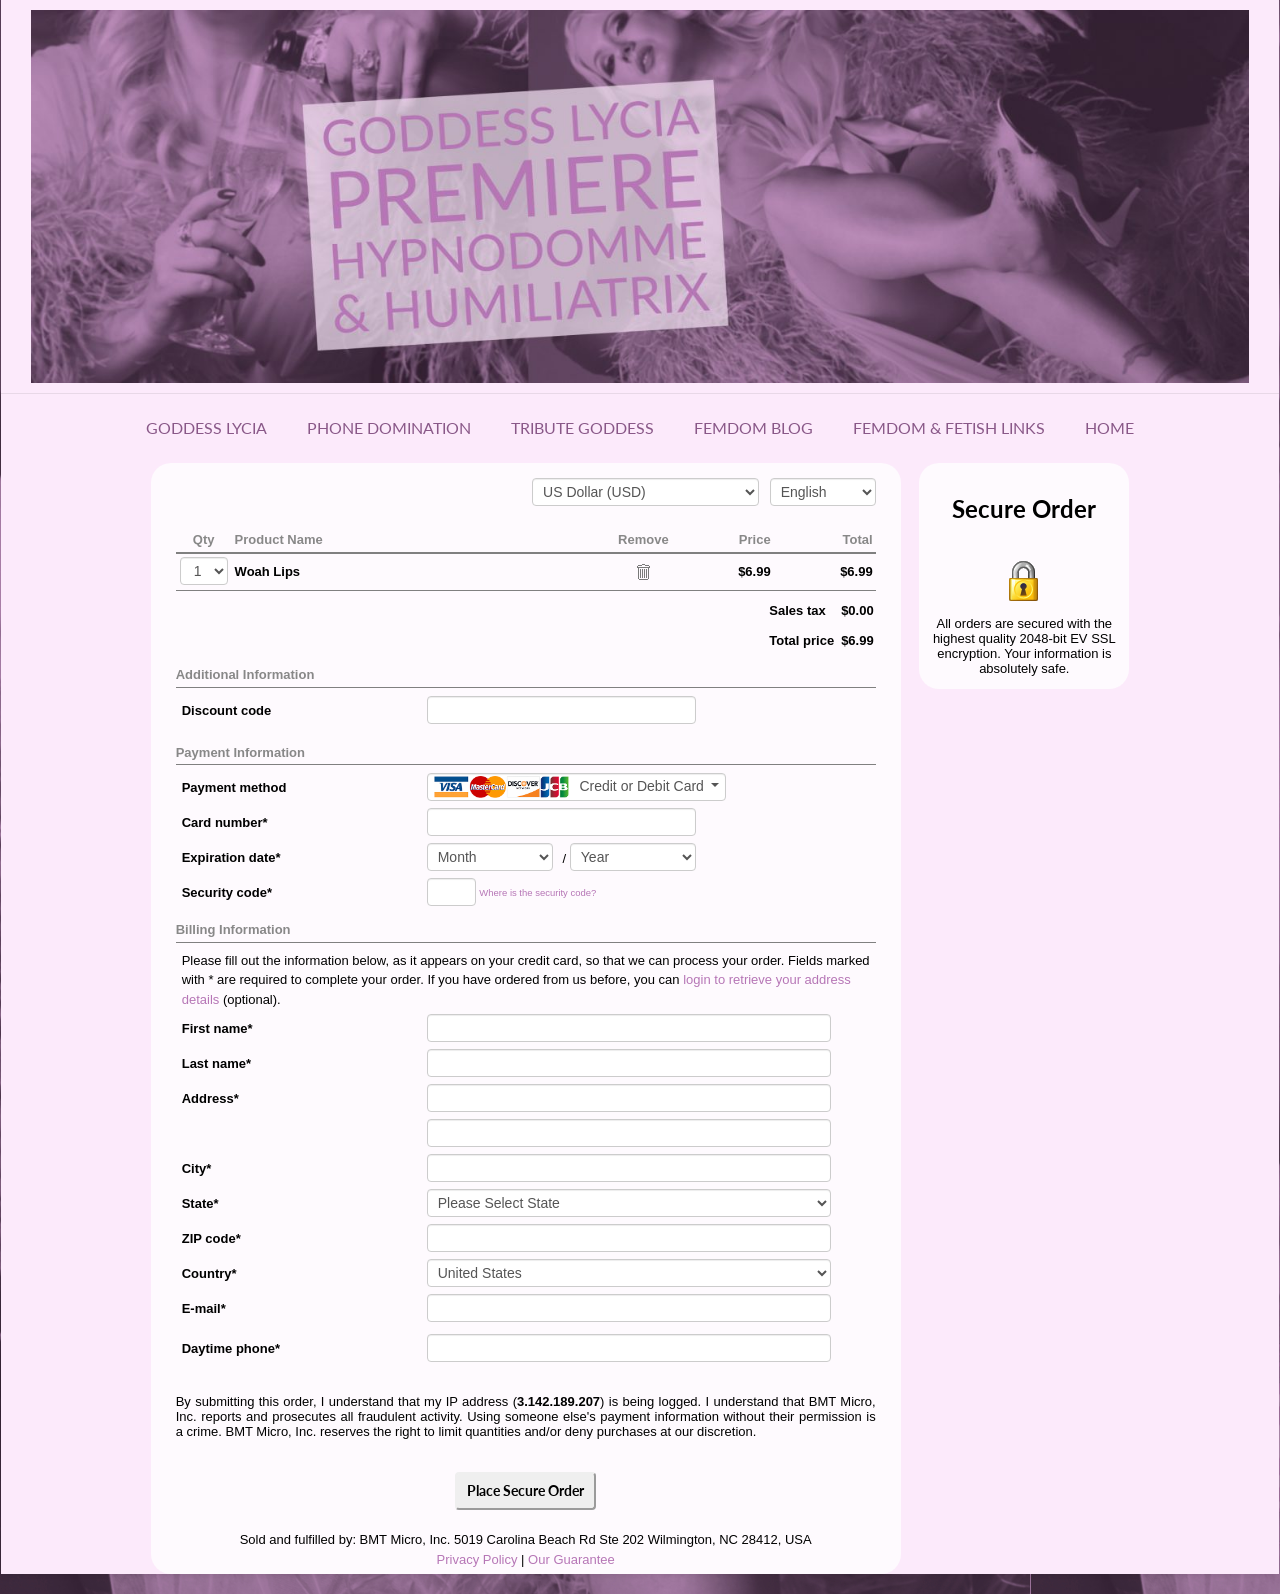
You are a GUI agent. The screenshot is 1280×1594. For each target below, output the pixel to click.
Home (1109, 427)
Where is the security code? (537, 893)
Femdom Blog (753, 427)
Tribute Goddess (582, 427)
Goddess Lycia (206, 427)
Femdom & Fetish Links (949, 427)
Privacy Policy (477, 1559)
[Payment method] (577, 787)
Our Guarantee (571, 1559)
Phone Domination (389, 427)
